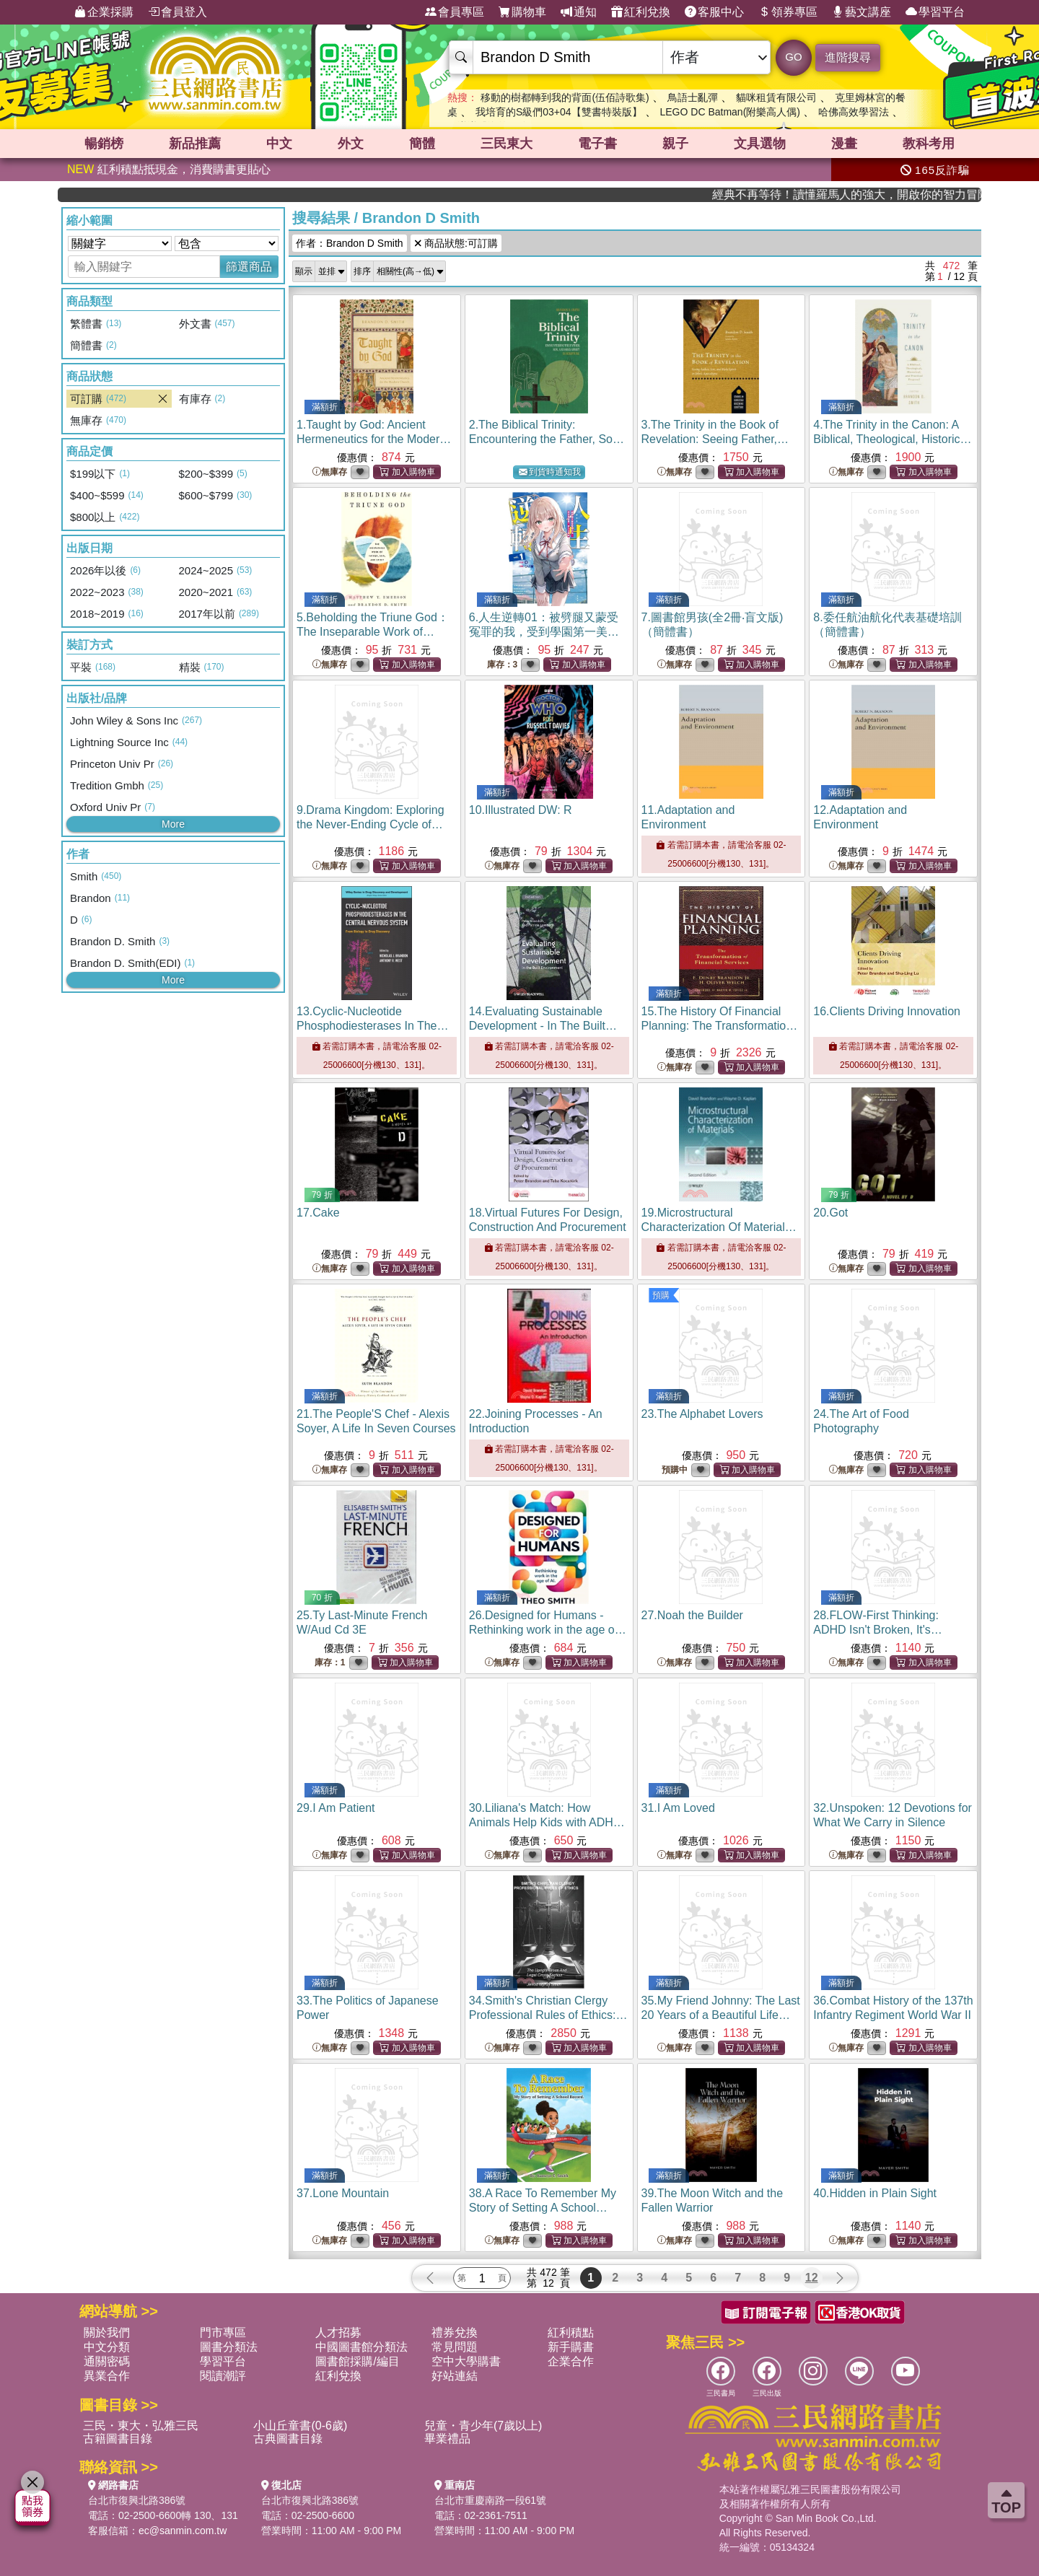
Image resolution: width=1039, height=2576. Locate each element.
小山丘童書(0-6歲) (300, 2425)
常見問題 (454, 2347)
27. (692, 1615)
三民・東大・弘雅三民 (140, 2425)
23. (702, 1414)
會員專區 (454, 12)
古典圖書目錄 (288, 2438)
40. (875, 2193)
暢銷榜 (103, 143)
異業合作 (107, 2376)
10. (520, 810)
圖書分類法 (229, 2347)
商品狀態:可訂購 (456, 243)
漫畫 (844, 143)
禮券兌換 (454, 2332)
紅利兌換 (640, 12)
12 (811, 2277)
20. (830, 1212)
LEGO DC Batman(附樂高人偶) (729, 112)
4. (892, 439)
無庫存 (329, 472)
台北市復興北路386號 (136, 2500)
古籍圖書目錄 (117, 2438)
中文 (279, 143)
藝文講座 (861, 12)
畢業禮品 (447, 2438)
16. (886, 1011)
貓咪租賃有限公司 (776, 97)
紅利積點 (571, 2332)
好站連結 (454, 2376)
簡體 (422, 143)
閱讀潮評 (223, 2376)
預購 (661, 1295)
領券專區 (787, 12)
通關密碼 (107, 2361)
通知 (579, 12)
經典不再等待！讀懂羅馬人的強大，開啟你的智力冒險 (894, 194)
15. (719, 1025)
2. (546, 439)
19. (719, 1227)
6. (544, 631)
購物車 (522, 12)
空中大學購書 (466, 2361)
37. (343, 2193)
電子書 (597, 143)
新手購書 (571, 2347)
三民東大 (506, 143)
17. (318, 1212)
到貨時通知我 (550, 472)
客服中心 (714, 12)
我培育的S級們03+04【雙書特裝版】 (558, 112)
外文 (351, 143)
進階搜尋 (848, 57)
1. (374, 439)
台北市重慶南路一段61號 (490, 2500)
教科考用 (929, 143)
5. (373, 631)
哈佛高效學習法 (853, 112)
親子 (675, 143)
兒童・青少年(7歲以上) (483, 2425)
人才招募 (338, 2332)
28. (877, 1629)
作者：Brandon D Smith (349, 243)
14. (543, 1025)
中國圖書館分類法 (361, 2347)
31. (678, 1808)
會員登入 (177, 12)
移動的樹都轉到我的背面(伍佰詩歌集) (565, 97)
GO (793, 57)
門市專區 (223, 2332)
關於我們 (107, 2332)
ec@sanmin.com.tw (183, 2530)
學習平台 (935, 12)
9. (370, 824)
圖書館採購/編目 (357, 2361)
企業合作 (571, 2361)
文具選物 (760, 143)
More (173, 824)
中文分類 (107, 2347)
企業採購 (103, 12)
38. (542, 2207)
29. (336, 1808)
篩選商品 (249, 266)
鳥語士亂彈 (692, 97)
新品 (195, 143)
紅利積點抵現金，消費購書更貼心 (169, 169)
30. (547, 1822)
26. (547, 1629)
